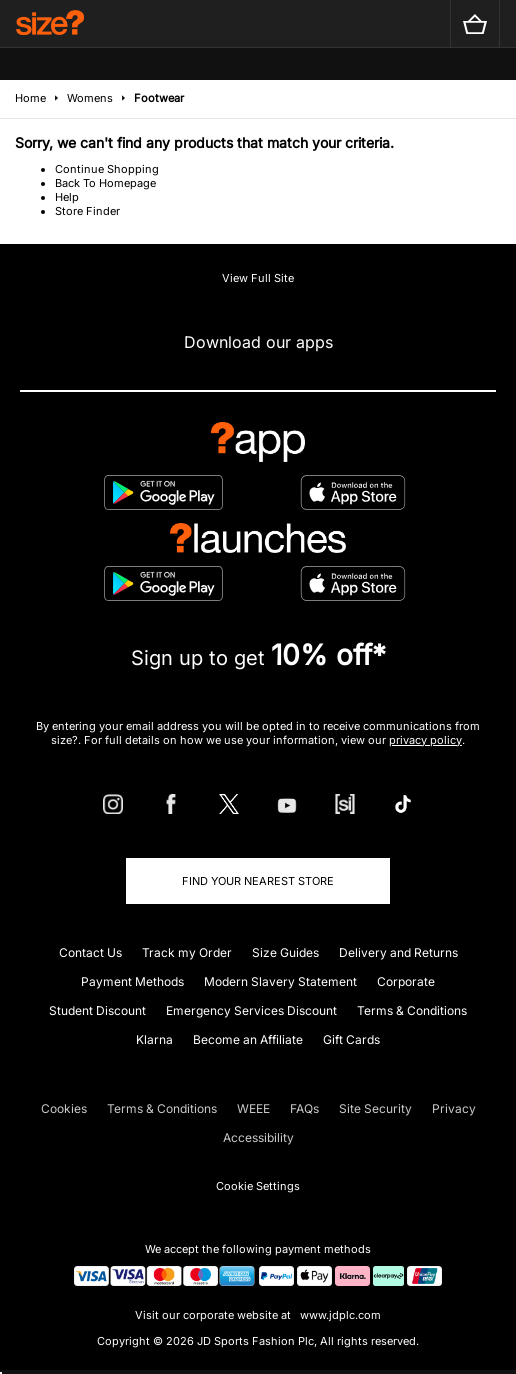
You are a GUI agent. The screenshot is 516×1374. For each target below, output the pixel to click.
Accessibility (258, 1137)
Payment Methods (132, 981)
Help (67, 197)
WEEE (253, 1108)
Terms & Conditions (412, 1010)
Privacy (454, 1108)
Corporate (406, 981)
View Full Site (258, 278)
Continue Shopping (107, 169)
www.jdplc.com (339, 1315)
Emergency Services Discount (251, 1010)
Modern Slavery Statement (280, 981)
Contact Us (90, 952)
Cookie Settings (258, 1186)
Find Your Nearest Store (258, 881)
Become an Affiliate (248, 1039)
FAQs (304, 1108)
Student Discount (97, 1010)
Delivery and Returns (398, 952)
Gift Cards (351, 1039)
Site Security (375, 1108)
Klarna (154, 1039)
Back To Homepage (105, 183)
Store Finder (87, 211)
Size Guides (285, 952)
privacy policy (425, 740)
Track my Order (187, 952)
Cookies (64, 1108)
